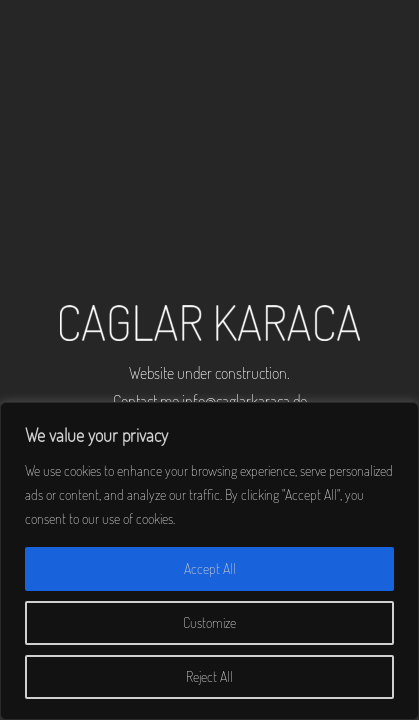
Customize (209, 622)
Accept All (210, 568)
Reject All (209, 676)
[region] (209, 561)
